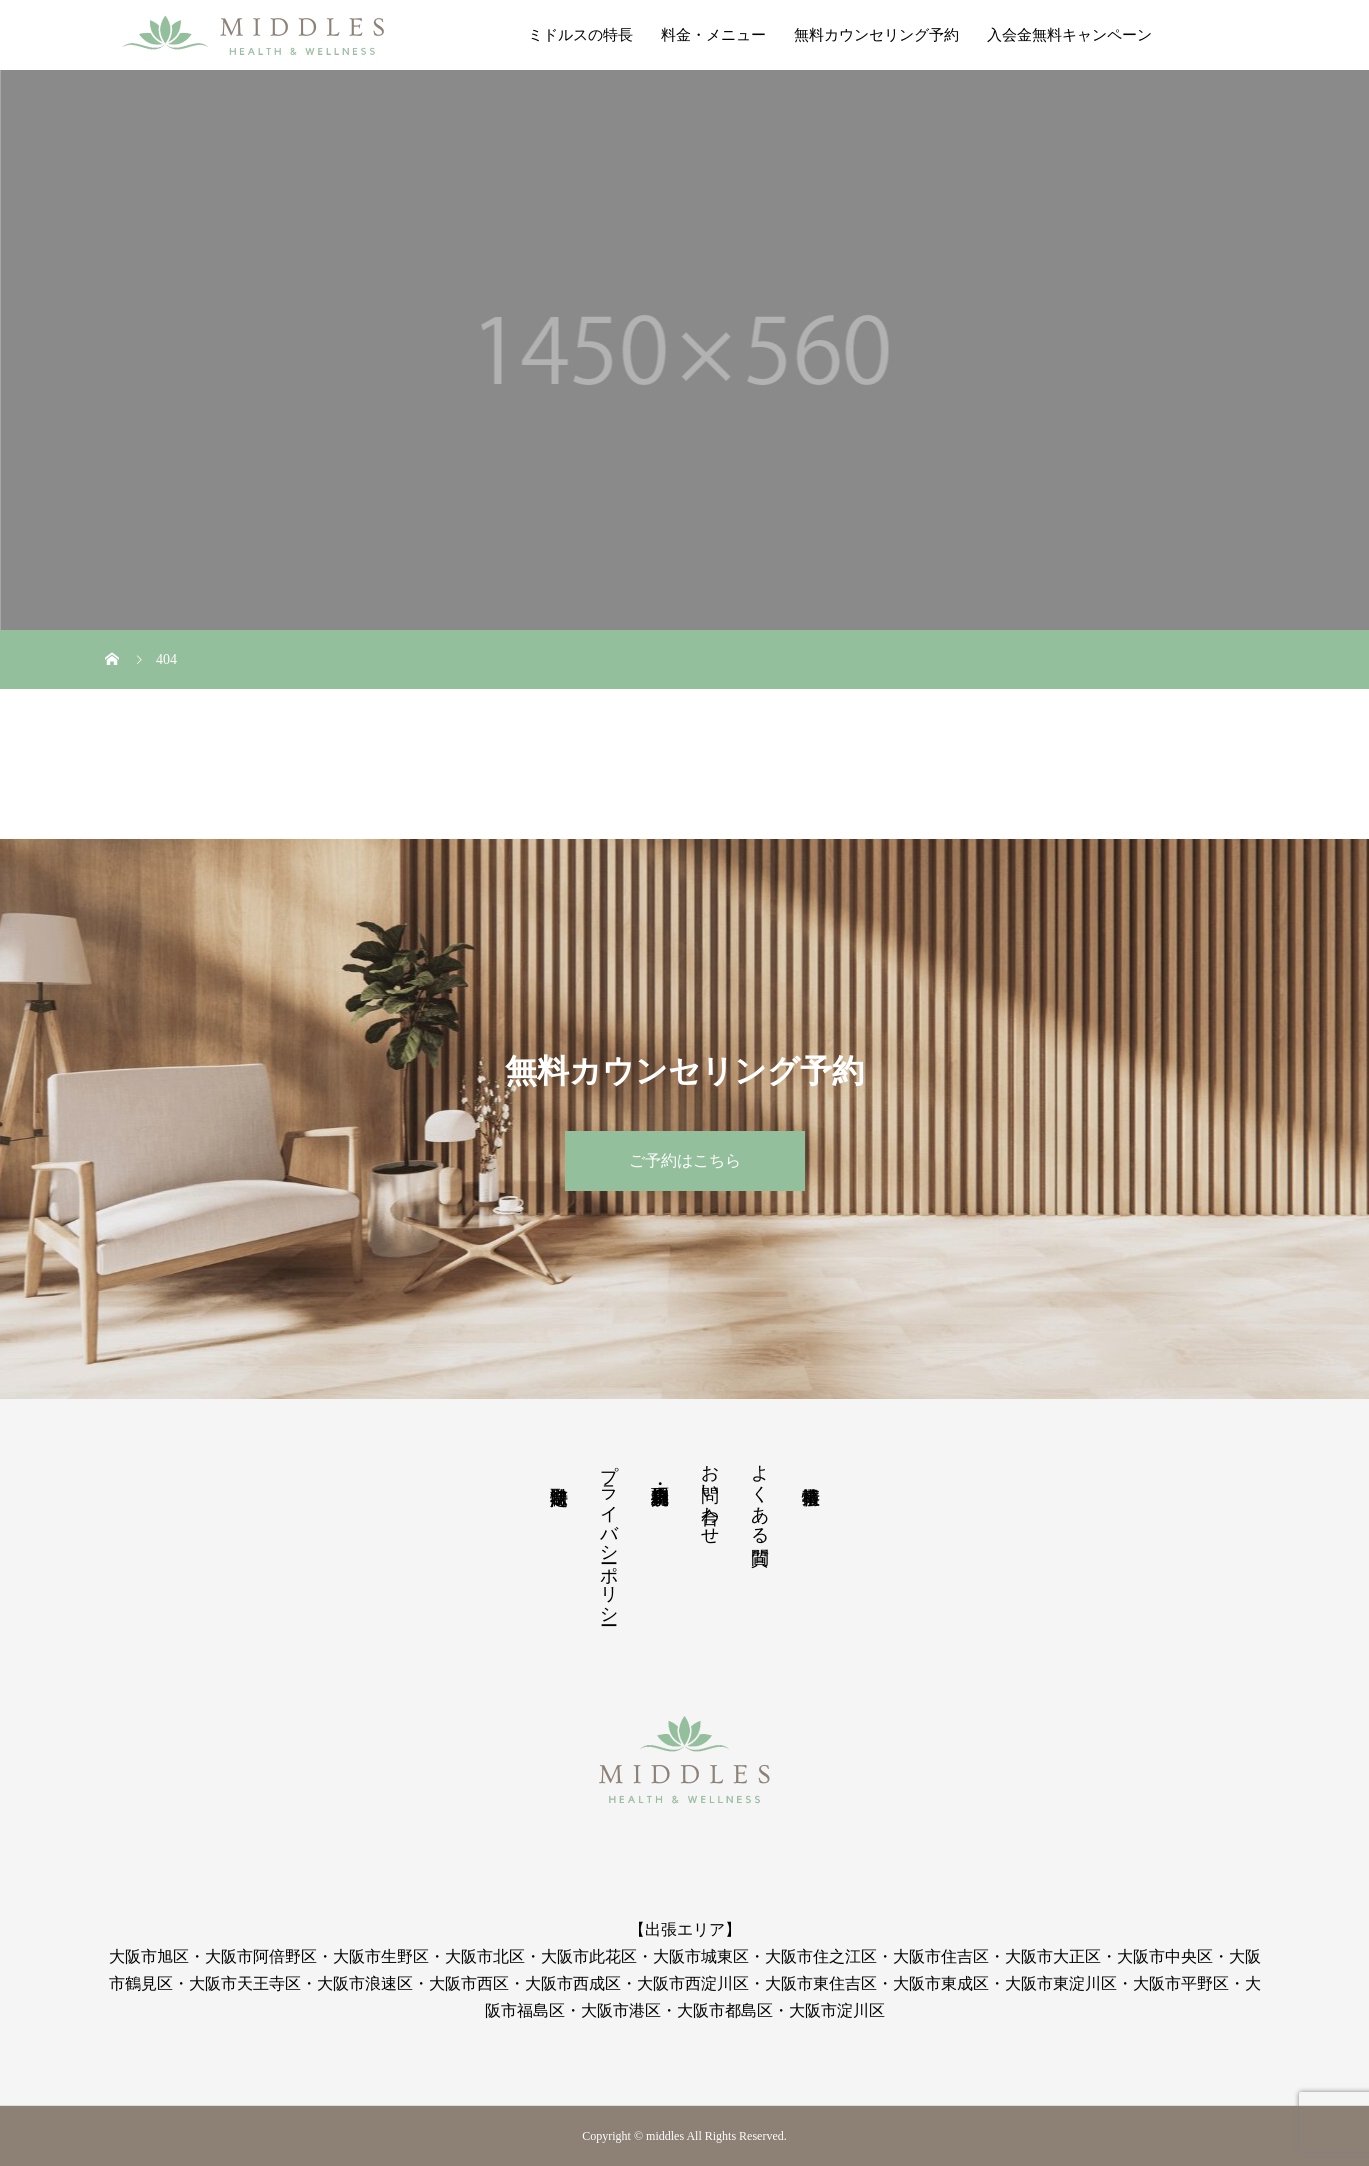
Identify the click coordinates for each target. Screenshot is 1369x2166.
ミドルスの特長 (580, 35)
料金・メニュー (713, 35)
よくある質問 (760, 1493)
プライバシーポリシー (609, 1534)
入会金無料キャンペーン (1069, 35)
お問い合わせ (710, 1494)
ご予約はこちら (685, 1160)
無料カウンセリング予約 (876, 35)
